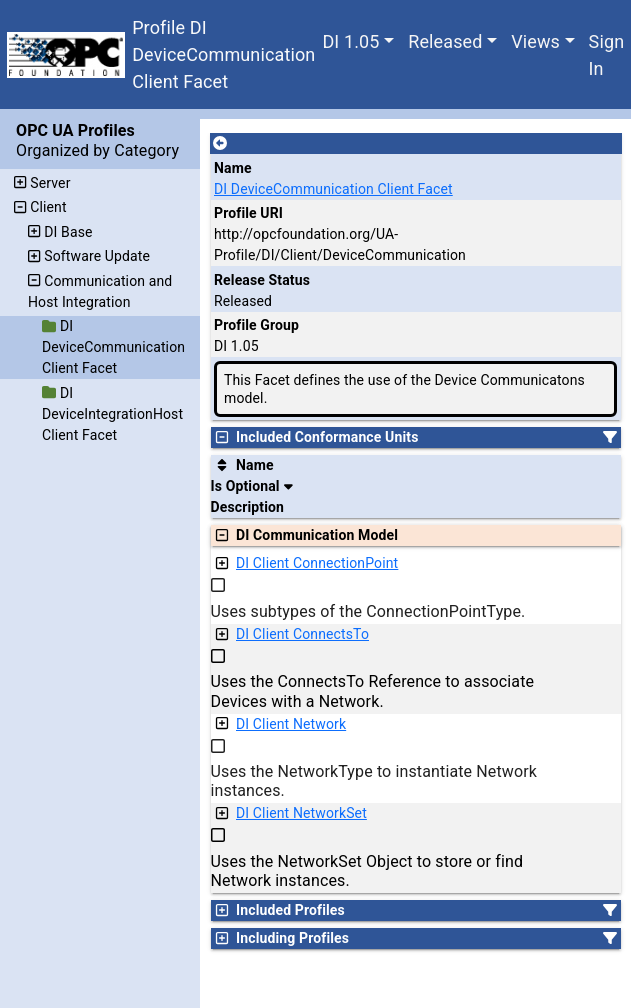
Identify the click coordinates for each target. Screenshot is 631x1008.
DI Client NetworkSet (301, 813)
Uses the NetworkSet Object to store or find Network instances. (367, 871)
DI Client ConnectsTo (302, 634)
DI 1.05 (350, 41)
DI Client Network (291, 724)
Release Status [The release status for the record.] (262, 280)
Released (445, 41)
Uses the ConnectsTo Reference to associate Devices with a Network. (373, 691)
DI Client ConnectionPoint (317, 563)
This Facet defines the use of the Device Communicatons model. (404, 389)
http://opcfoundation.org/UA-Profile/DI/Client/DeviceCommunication (340, 244)
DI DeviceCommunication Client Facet (333, 189)
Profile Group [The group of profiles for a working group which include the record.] (256, 325)
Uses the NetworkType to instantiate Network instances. (374, 781)
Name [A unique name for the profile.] (233, 168)
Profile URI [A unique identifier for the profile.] (248, 213)
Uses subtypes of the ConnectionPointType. (368, 611)
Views (535, 41)
